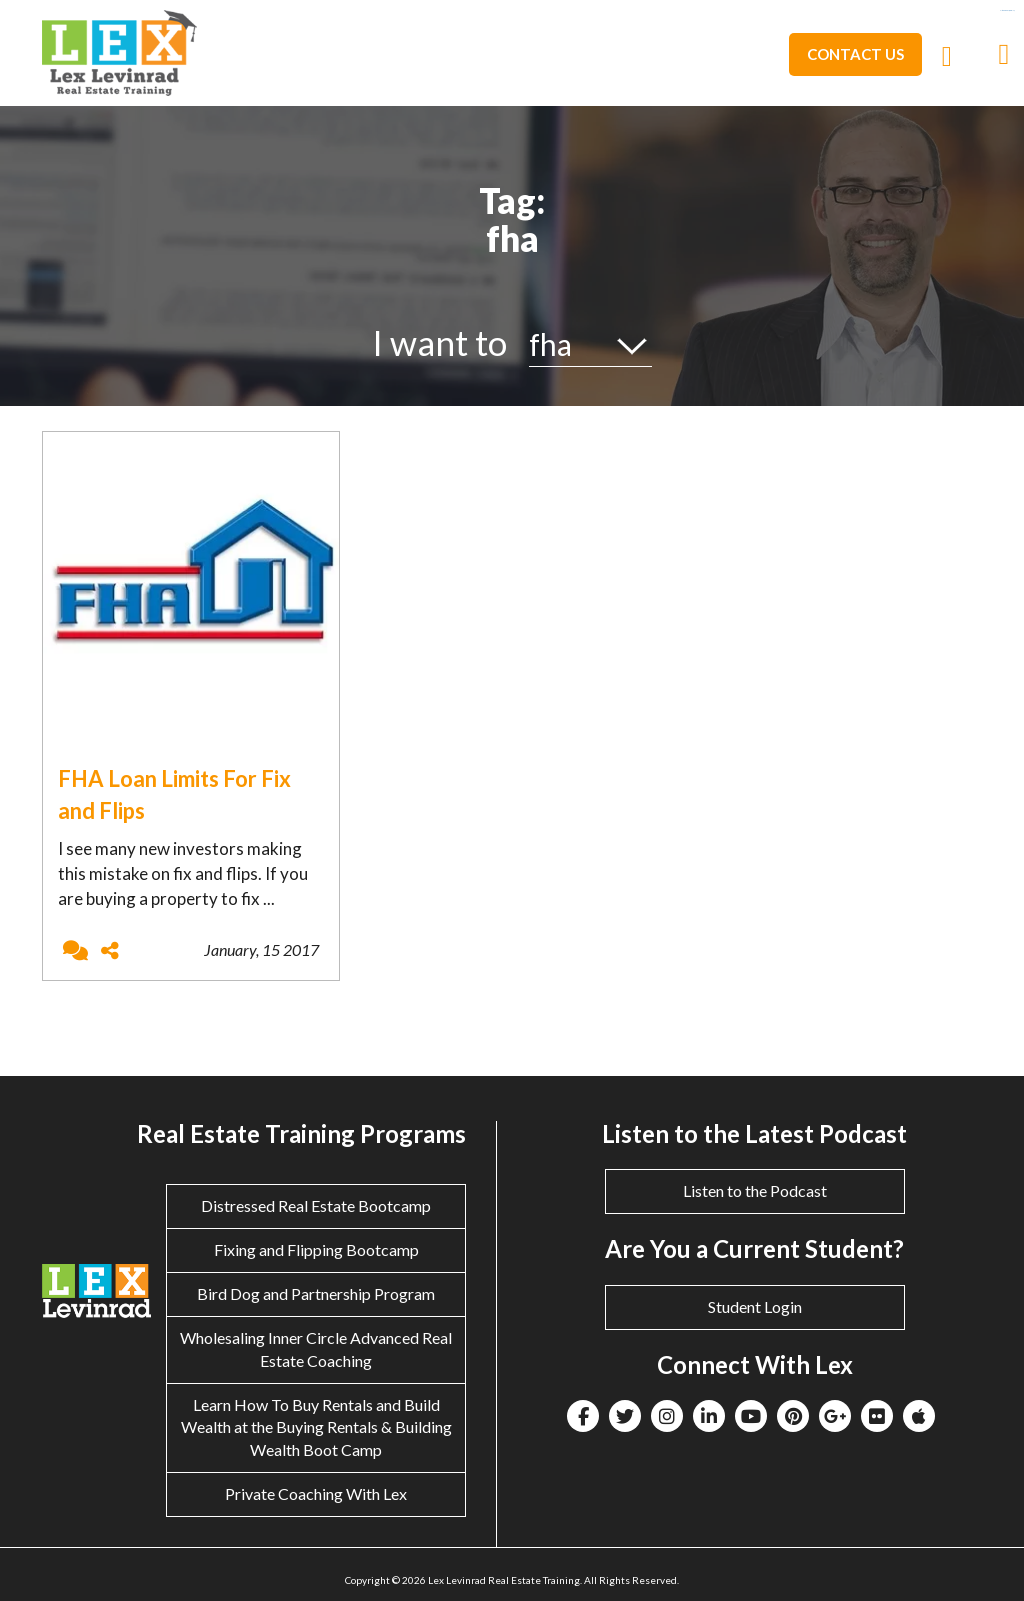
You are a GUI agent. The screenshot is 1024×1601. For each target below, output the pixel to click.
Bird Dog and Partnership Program (316, 1293)
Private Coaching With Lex (316, 1493)
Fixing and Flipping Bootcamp (316, 1249)
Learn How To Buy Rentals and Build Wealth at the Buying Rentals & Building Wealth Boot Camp (316, 1427)
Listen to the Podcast (755, 1190)
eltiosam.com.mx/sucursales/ (1007, 10)
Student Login (755, 1306)
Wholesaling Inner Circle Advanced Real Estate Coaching (316, 1349)
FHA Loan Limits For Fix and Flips (174, 794)
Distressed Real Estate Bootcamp (316, 1205)
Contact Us (855, 54)
